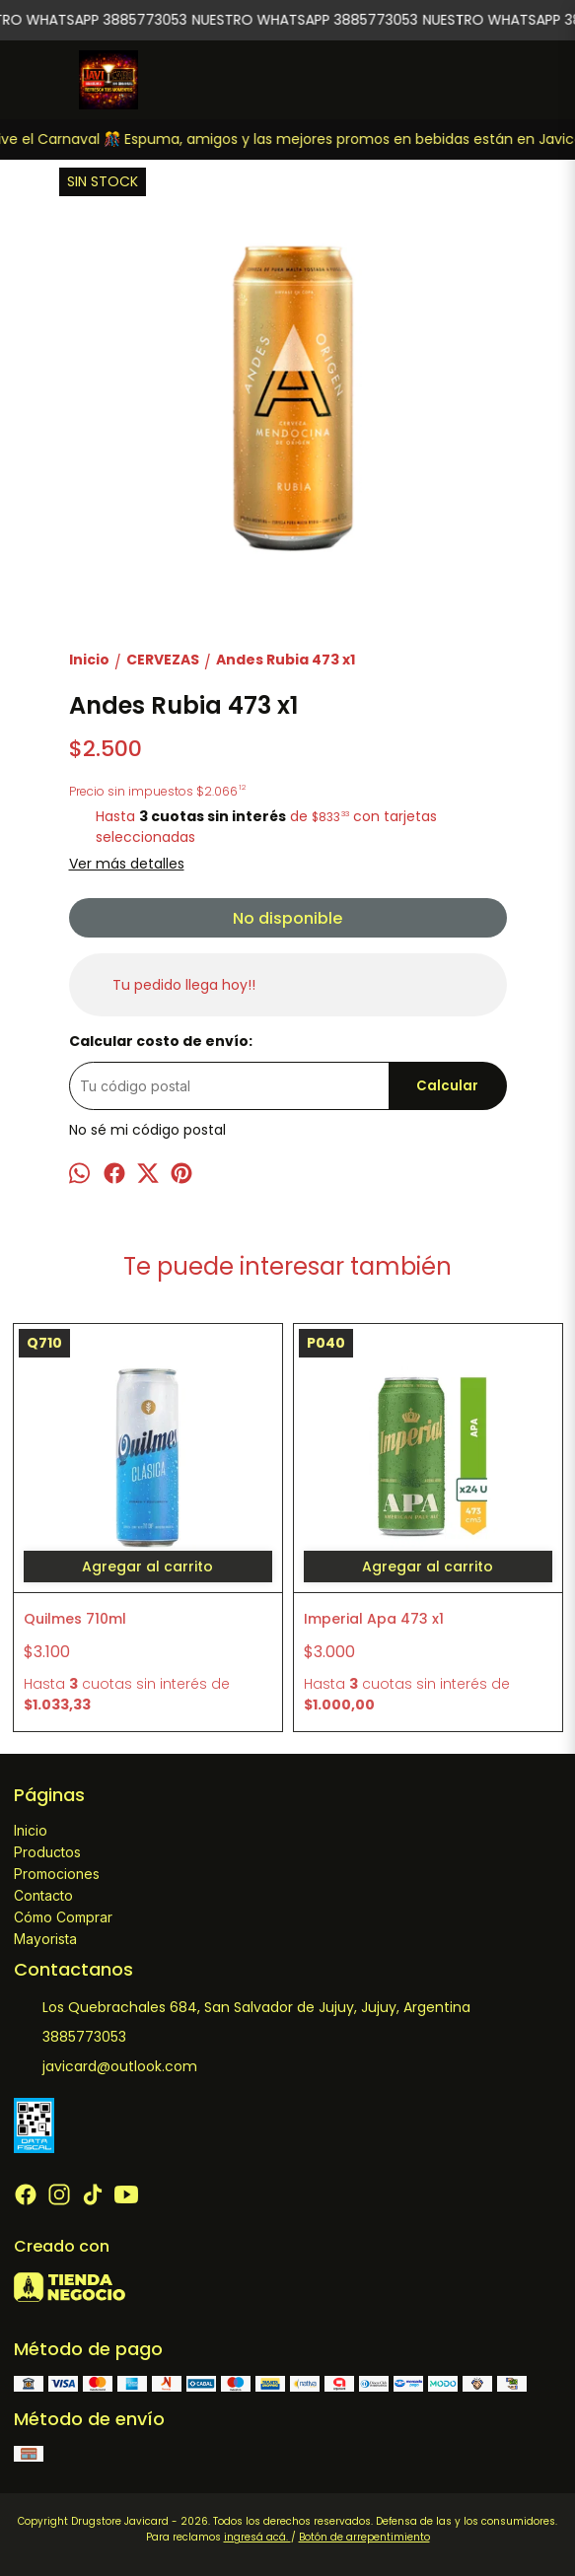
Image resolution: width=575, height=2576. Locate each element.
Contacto (43, 1895)
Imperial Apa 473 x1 (374, 1619)
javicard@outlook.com (105, 2067)
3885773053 (70, 2038)
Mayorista (45, 1938)
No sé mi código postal (147, 1130)
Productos (47, 1852)
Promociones (57, 1873)
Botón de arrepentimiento (364, 2537)
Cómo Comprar (63, 1917)
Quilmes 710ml (75, 1619)
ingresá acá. (257, 2537)
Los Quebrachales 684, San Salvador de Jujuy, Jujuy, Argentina (242, 2008)
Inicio (30, 1830)
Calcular (447, 1086)
